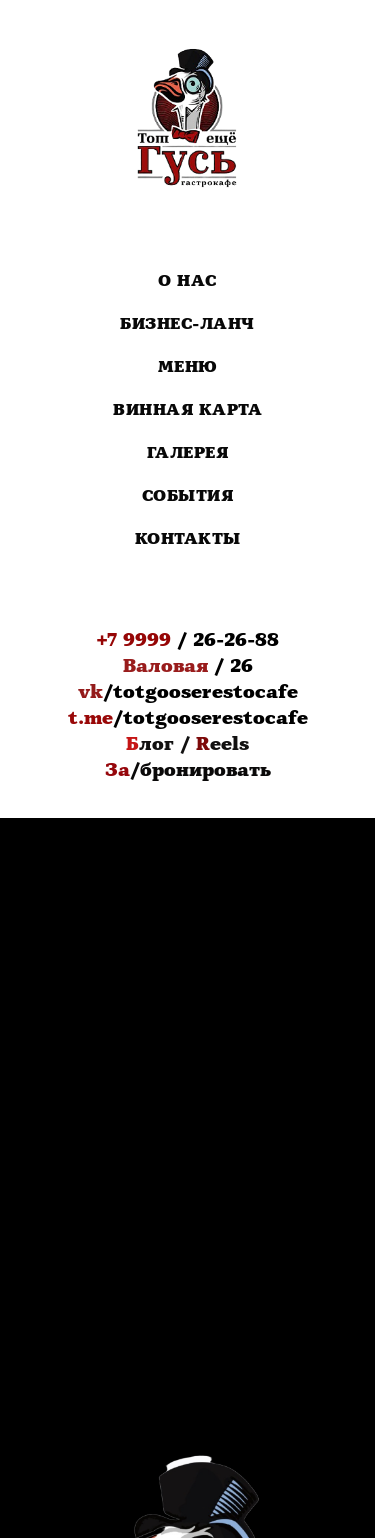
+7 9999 (133, 640)
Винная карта (187, 410)
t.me (90, 718)
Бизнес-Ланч (187, 324)
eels (229, 744)
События (188, 496)
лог (156, 744)
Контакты (188, 539)
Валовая (165, 666)
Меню (188, 367)
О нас (187, 281)
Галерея (188, 453)
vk (90, 692)
